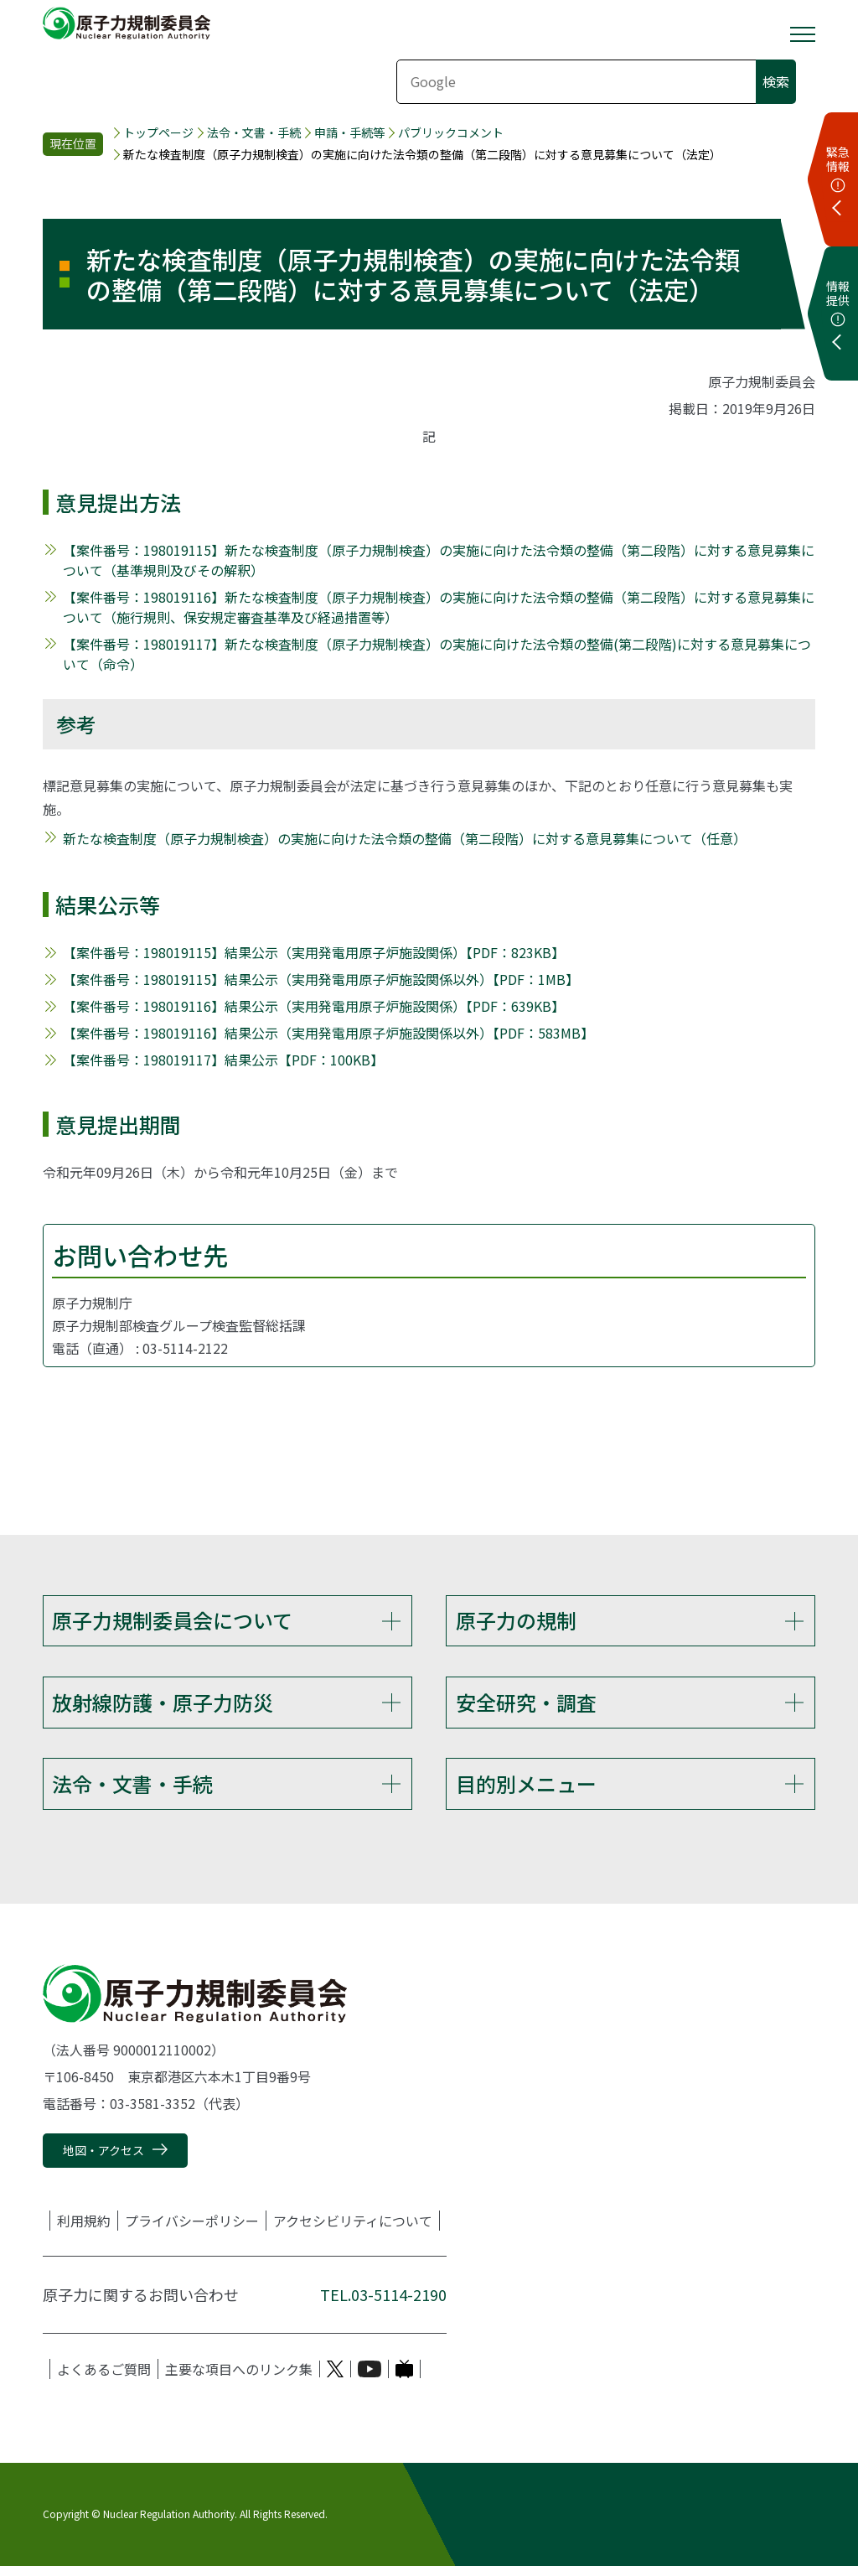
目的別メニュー (526, 1790)
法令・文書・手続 (254, 133)
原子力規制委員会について (172, 1620)
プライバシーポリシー (192, 2231)
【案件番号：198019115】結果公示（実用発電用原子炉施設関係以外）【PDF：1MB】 (321, 979)
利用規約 (84, 2231)
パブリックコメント (451, 133)
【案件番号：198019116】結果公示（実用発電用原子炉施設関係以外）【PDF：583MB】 (328, 1033)
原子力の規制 (516, 1620)
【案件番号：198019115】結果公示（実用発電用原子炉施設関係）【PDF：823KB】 (314, 952)
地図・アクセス (103, 2161)
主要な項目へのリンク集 (239, 2380)
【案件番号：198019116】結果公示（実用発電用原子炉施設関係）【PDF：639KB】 (314, 1006)
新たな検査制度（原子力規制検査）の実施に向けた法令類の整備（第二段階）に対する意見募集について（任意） (405, 838)
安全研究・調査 (526, 1705)
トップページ (158, 133)
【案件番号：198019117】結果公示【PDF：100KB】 (223, 1060)
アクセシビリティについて (352, 2231)
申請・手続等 (349, 133)
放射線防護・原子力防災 (162, 1705)
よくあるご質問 (104, 2380)
